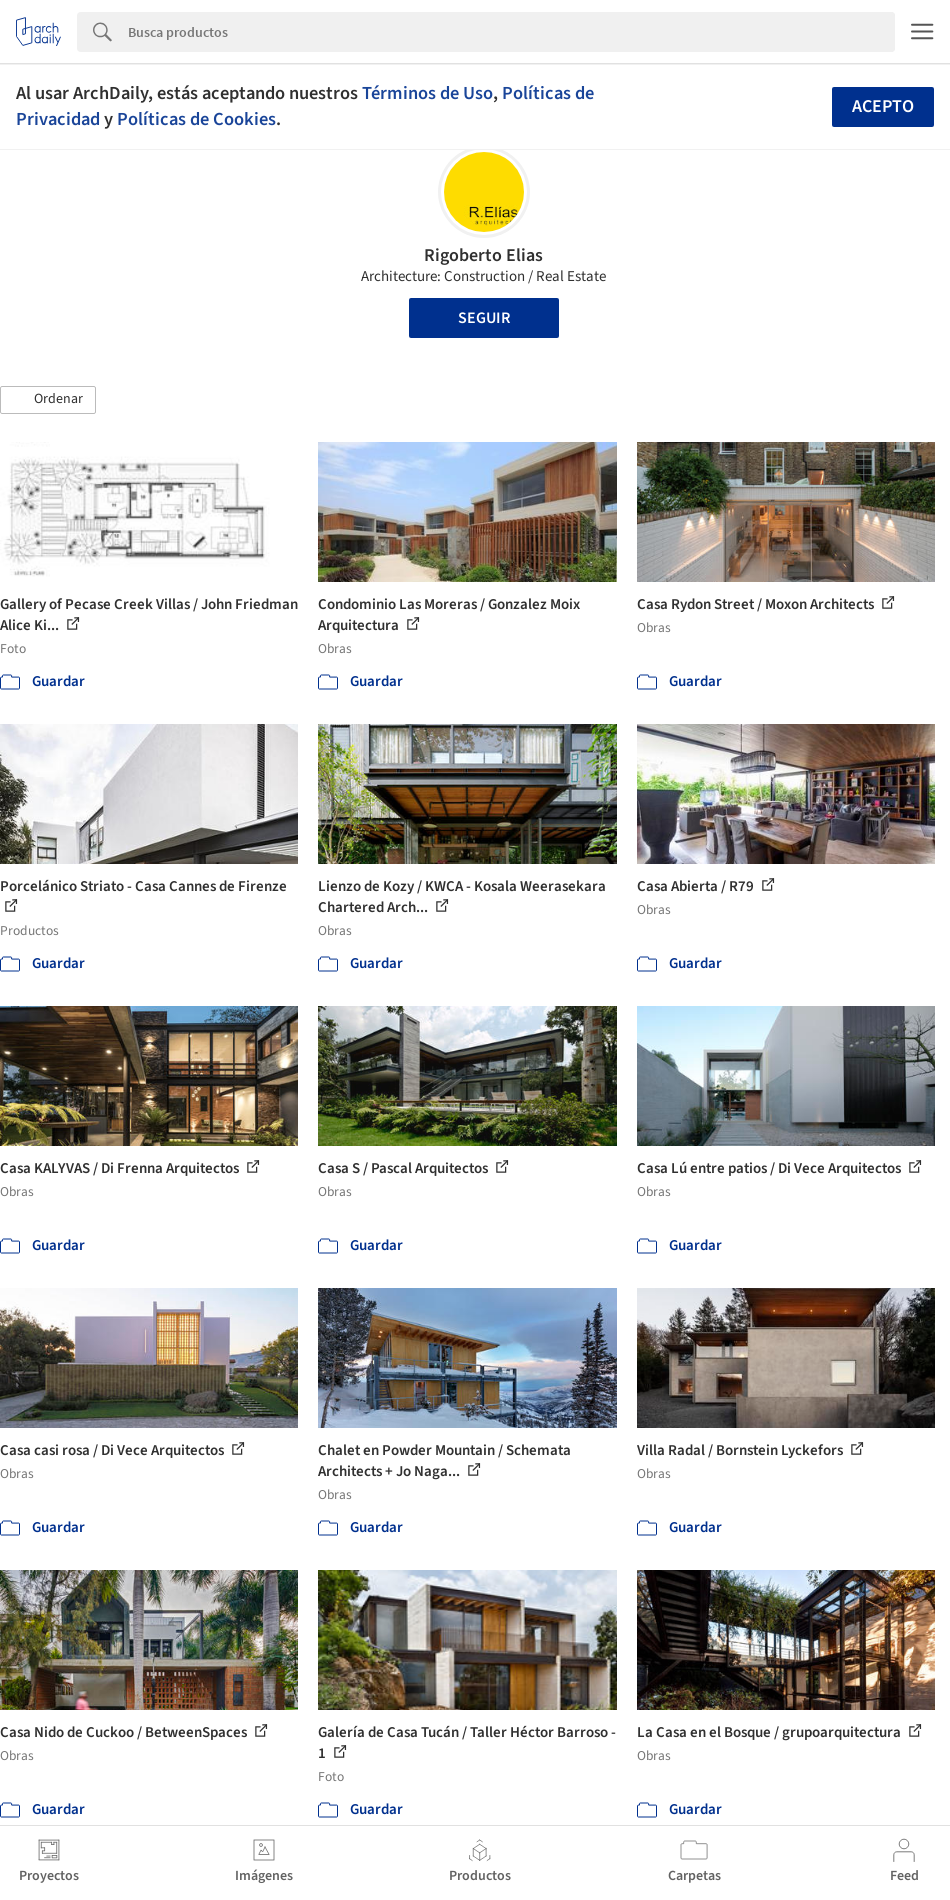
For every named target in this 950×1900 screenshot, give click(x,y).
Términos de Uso (427, 93)
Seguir (484, 318)
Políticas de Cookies (196, 119)
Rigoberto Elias (483, 255)
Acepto (883, 106)
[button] (48, 400)
